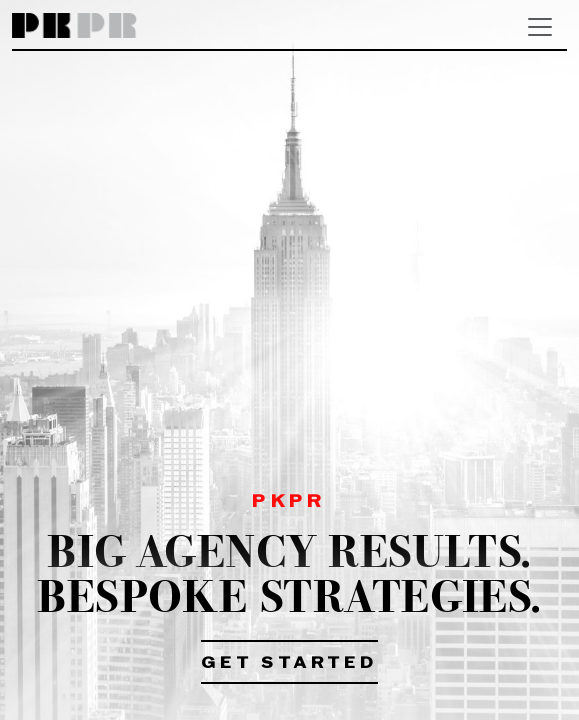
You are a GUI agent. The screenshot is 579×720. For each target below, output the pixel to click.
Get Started (289, 664)
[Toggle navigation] (540, 27)
